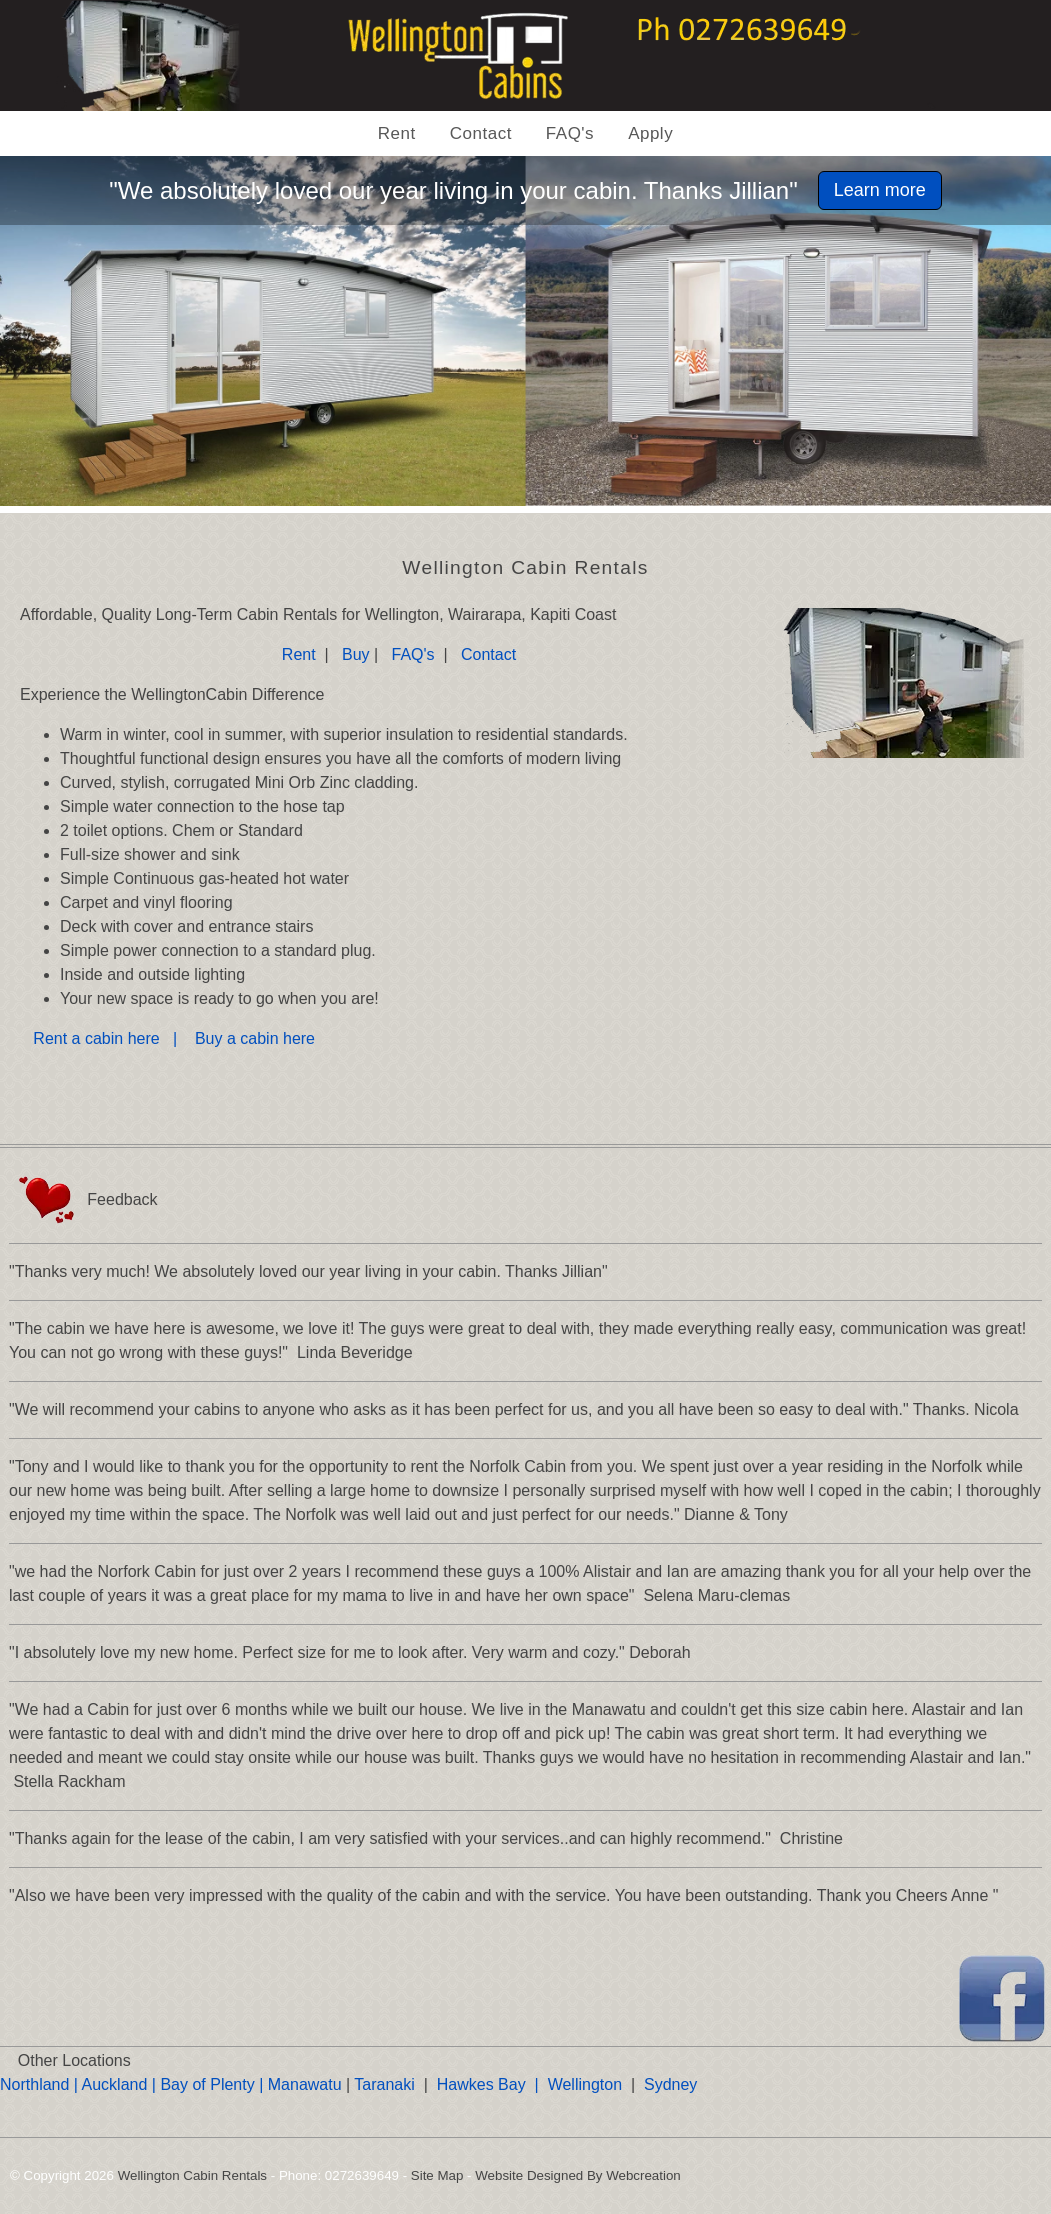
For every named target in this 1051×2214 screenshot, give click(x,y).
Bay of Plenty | (213, 2084)
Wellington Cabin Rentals (192, 2175)
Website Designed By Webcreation (577, 2175)
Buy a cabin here (257, 1038)
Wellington (585, 2084)
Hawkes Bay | (492, 2084)
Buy (358, 654)
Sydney (670, 2084)
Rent (397, 133)
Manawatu (305, 2084)
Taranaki (384, 2084)
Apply (650, 133)
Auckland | (119, 2084)
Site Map (437, 2175)
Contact (481, 133)
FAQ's (570, 133)
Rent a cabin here (100, 1038)
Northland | (41, 2084)
